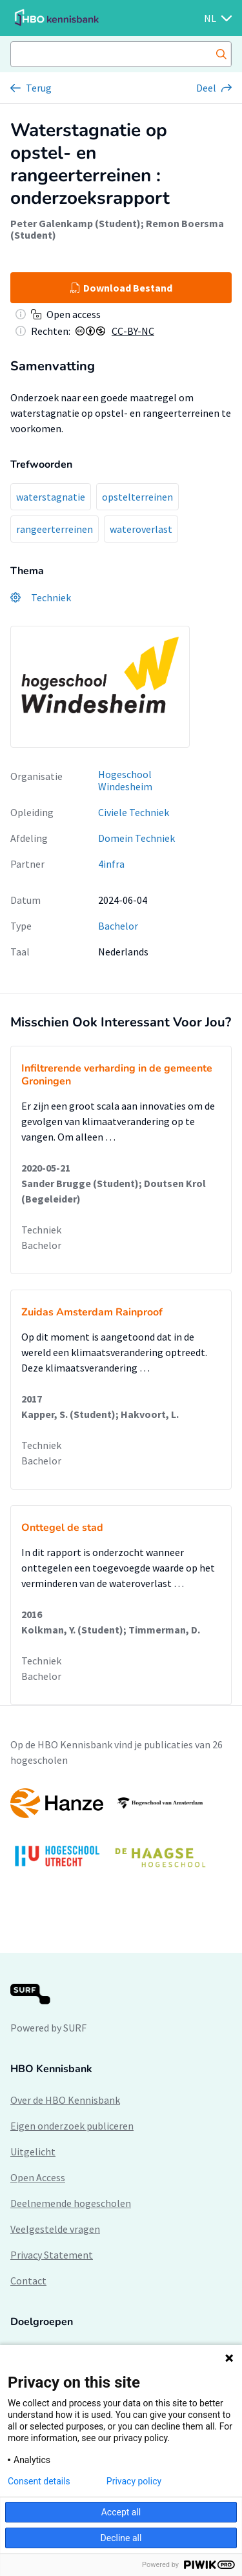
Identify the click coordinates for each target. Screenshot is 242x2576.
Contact (28, 2280)
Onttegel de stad (62, 1528)
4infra (111, 863)
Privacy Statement (51, 2254)
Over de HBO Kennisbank (65, 2099)
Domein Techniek (136, 838)
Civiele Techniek (133, 812)
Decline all (121, 2538)
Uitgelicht (32, 2151)
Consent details (39, 2481)
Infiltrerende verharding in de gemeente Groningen (116, 1074)
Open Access (37, 2177)
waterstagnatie (50, 496)
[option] (121, 1834)
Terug (39, 88)
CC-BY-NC (133, 330)
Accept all (121, 2512)
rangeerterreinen (54, 529)
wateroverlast (141, 529)
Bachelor (118, 926)
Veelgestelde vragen (55, 2228)
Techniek (41, 1229)
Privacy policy (133, 2481)
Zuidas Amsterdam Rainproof (92, 1312)
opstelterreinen (137, 496)
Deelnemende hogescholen (70, 2203)
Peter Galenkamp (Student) (75, 223)
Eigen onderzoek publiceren (72, 2125)
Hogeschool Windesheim (125, 780)
